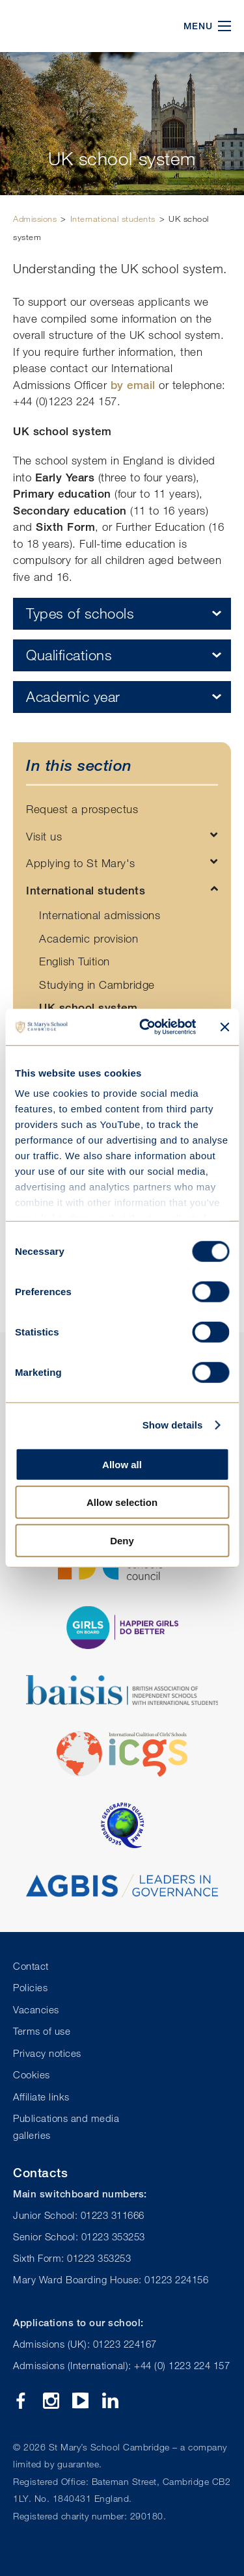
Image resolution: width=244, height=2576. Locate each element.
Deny (122, 1540)
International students (113, 218)
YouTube (80, 2401)
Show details (172, 1424)
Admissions (35, 218)
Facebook (21, 2401)
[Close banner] (224, 1027)
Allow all (122, 1463)
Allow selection (122, 1502)
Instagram (51, 2401)
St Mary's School (78, 26)
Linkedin (110, 2401)
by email (133, 385)
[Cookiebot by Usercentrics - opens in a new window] (145, 1027)
